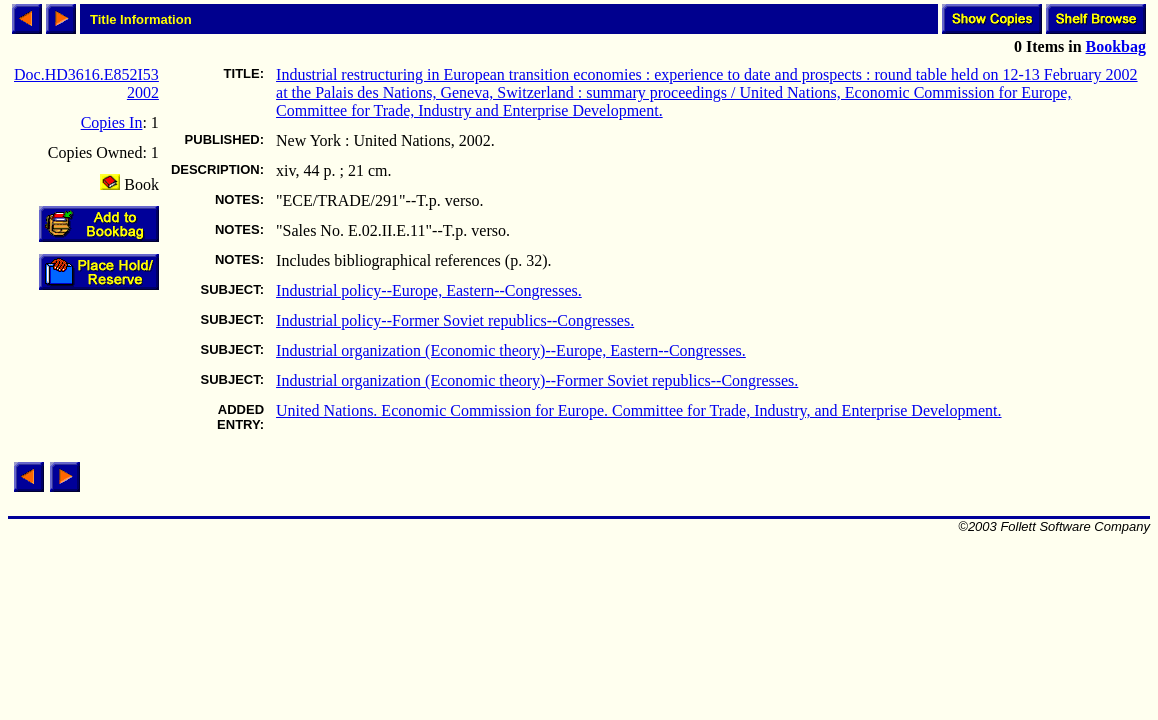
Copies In (112, 122)
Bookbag (1116, 46)
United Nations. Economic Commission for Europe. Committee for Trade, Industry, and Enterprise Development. (639, 410)
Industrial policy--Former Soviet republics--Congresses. (455, 320)
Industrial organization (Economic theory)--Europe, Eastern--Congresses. (511, 350)
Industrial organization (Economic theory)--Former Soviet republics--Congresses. (537, 380)
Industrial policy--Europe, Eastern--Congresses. (429, 290)
